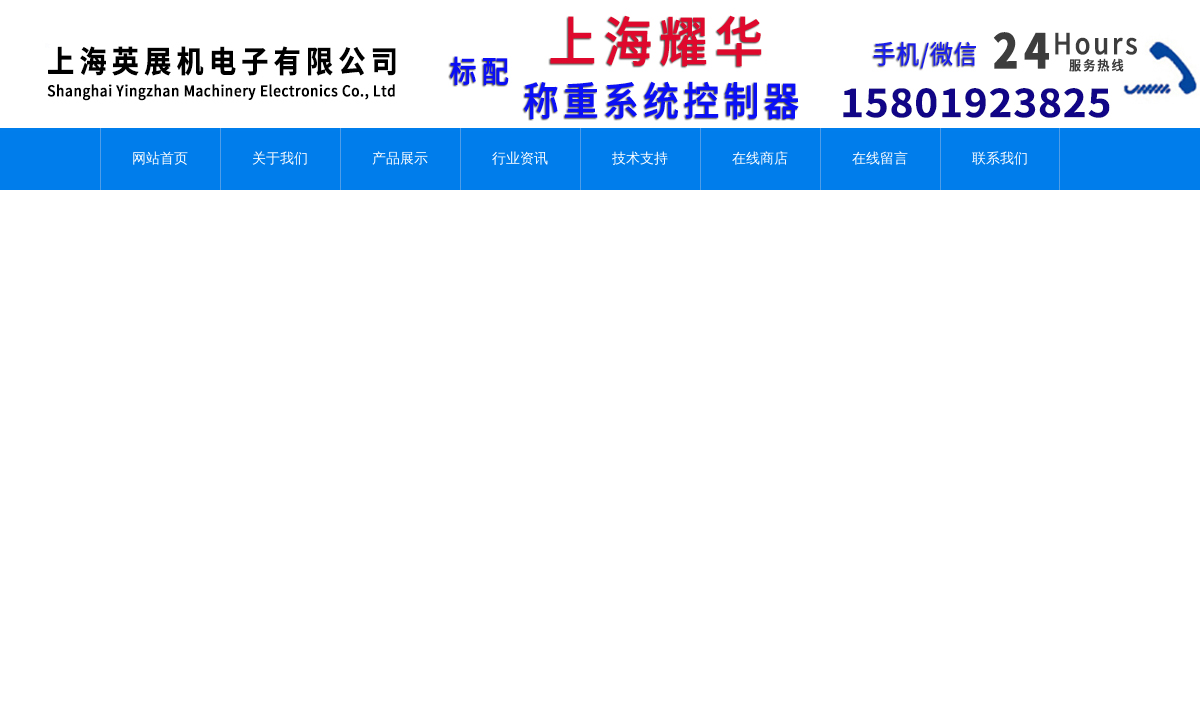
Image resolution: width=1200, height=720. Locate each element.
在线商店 (760, 158)
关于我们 (280, 158)
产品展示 (400, 158)
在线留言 (880, 158)
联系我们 (1000, 158)
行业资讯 (520, 158)
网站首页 (160, 158)
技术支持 (640, 158)
